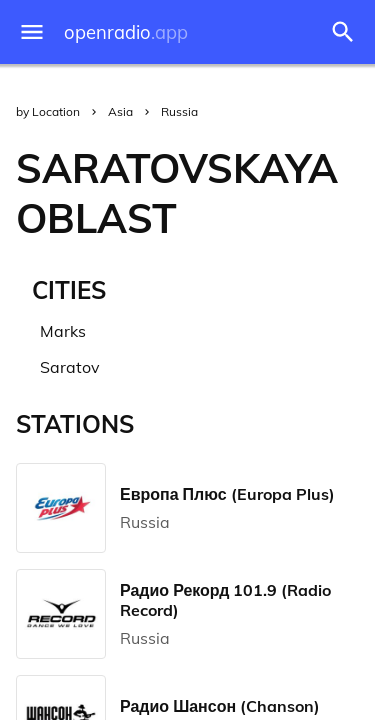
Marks (63, 331)
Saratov (70, 367)
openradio (126, 32)
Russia (179, 111)
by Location (48, 111)
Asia (120, 111)
